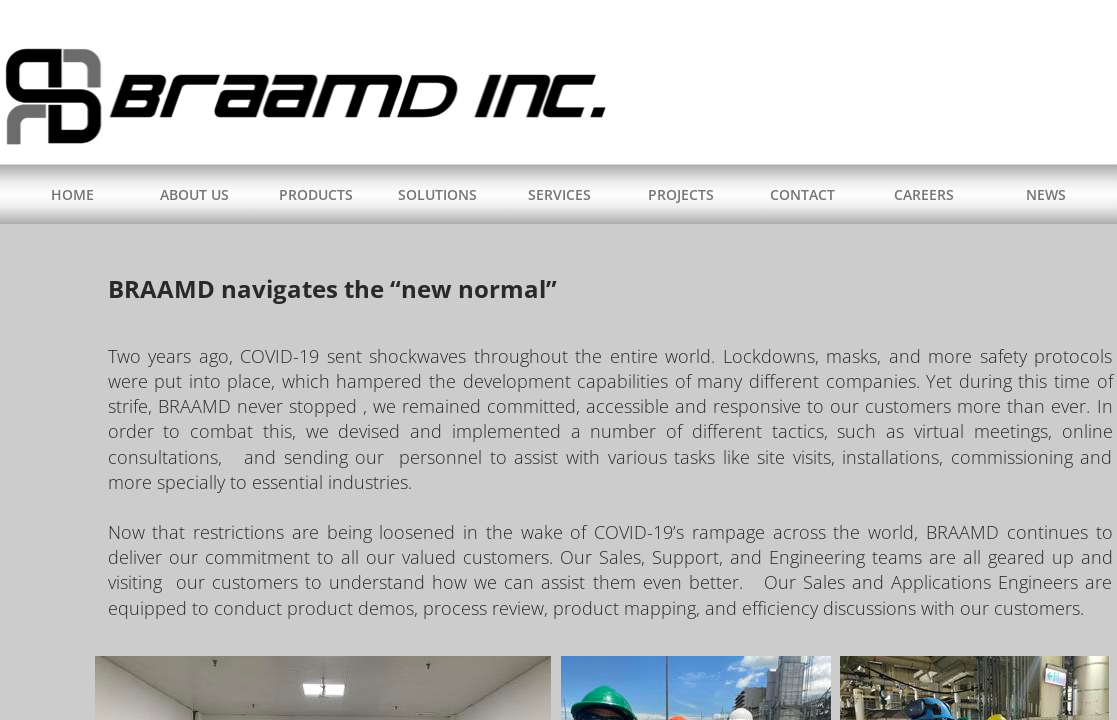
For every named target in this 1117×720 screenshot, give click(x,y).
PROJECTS (681, 194)
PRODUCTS (316, 194)
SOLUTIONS (437, 194)
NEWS (1046, 194)
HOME (72, 194)
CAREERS (924, 194)
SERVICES (559, 194)
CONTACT (802, 194)
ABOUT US (194, 194)
